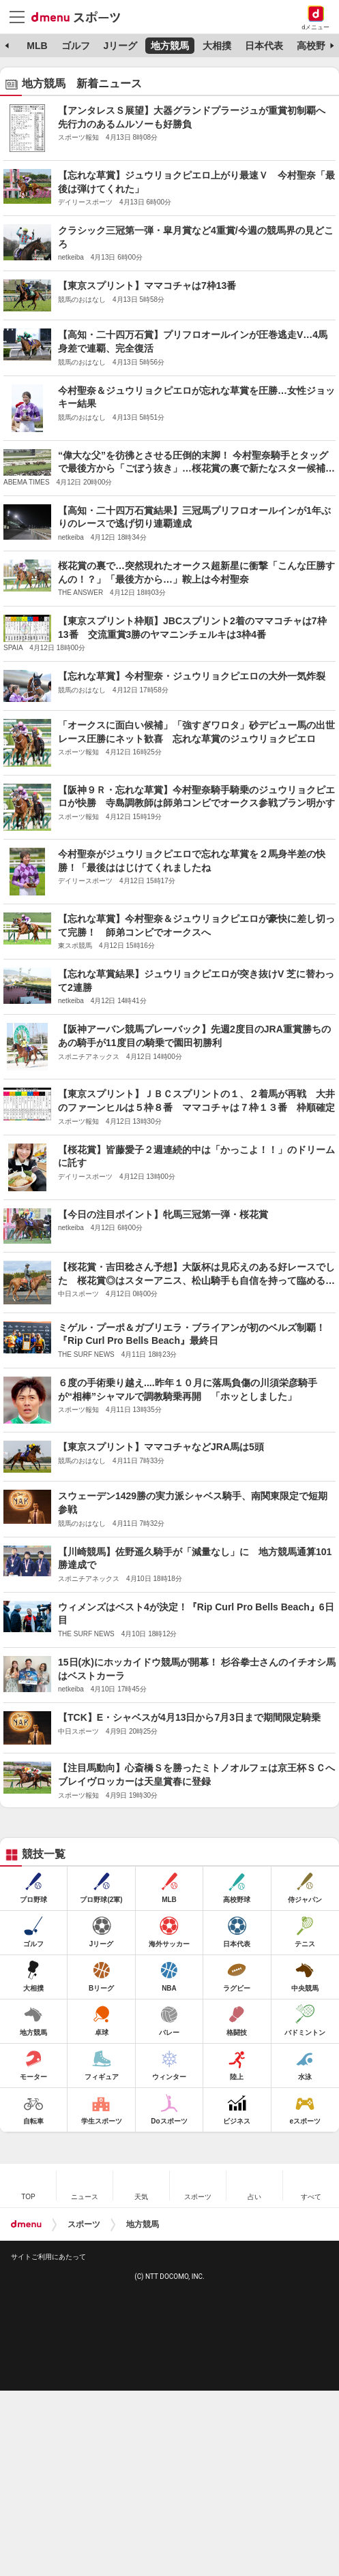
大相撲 (217, 45)
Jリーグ (120, 45)
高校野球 (316, 45)
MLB (37, 45)
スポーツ (84, 2224)
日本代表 (264, 45)
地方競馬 (170, 45)
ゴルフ (75, 45)
